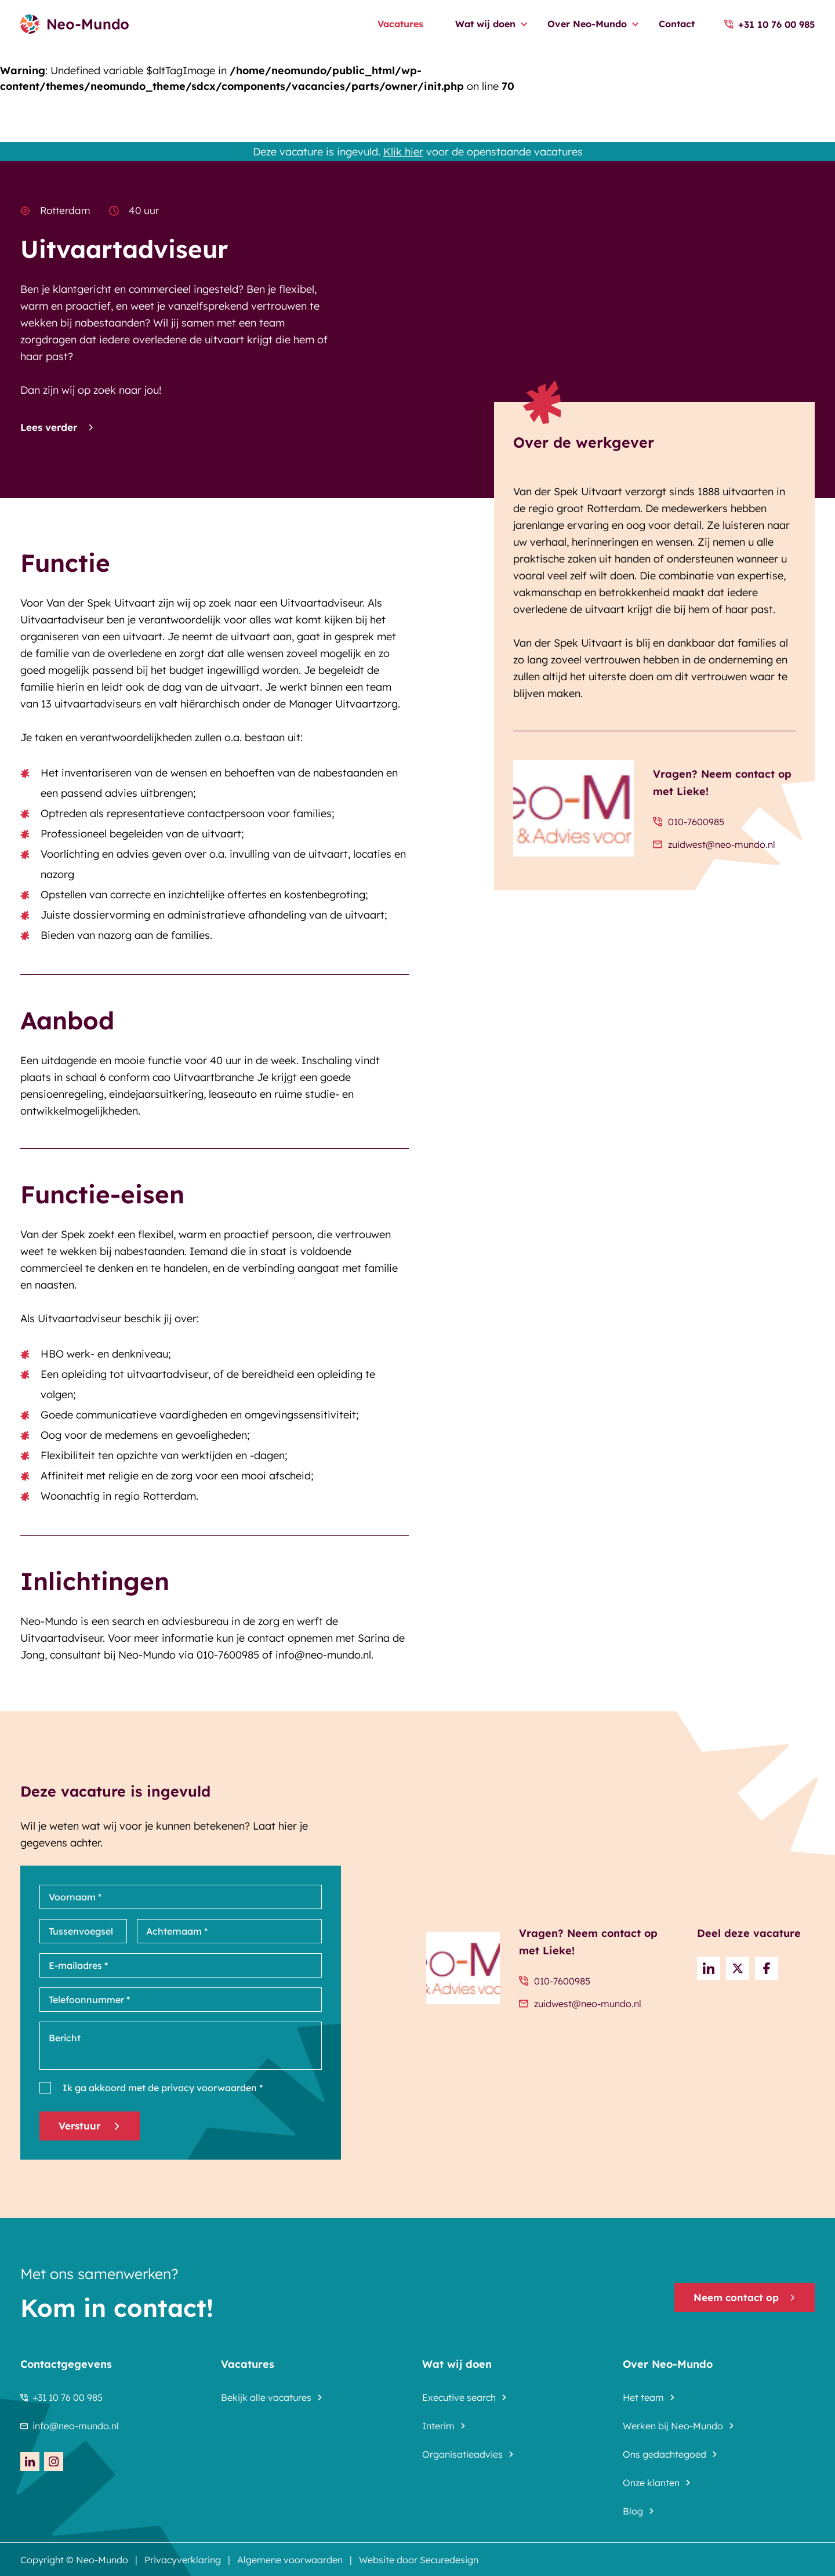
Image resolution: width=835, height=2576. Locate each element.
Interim (438, 2426)
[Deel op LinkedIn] (708, 1968)
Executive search (459, 2397)
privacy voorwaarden (208, 2088)
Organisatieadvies (462, 2454)
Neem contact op (745, 2297)
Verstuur (90, 2126)
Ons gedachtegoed (664, 2454)
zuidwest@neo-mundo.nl (714, 844)
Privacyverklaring (182, 2560)
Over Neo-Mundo (587, 24)
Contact (677, 24)
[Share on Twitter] (737, 1968)
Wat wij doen (485, 24)
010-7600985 (688, 822)
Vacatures (400, 24)
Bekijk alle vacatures (266, 2397)
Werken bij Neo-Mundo (673, 2426)
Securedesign (449, 2560)
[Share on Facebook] (766, 1968)
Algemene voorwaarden (290, 2560)
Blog (633, 2511)
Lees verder (57, 427)
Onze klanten (651, 2482)
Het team (643, 2397)
